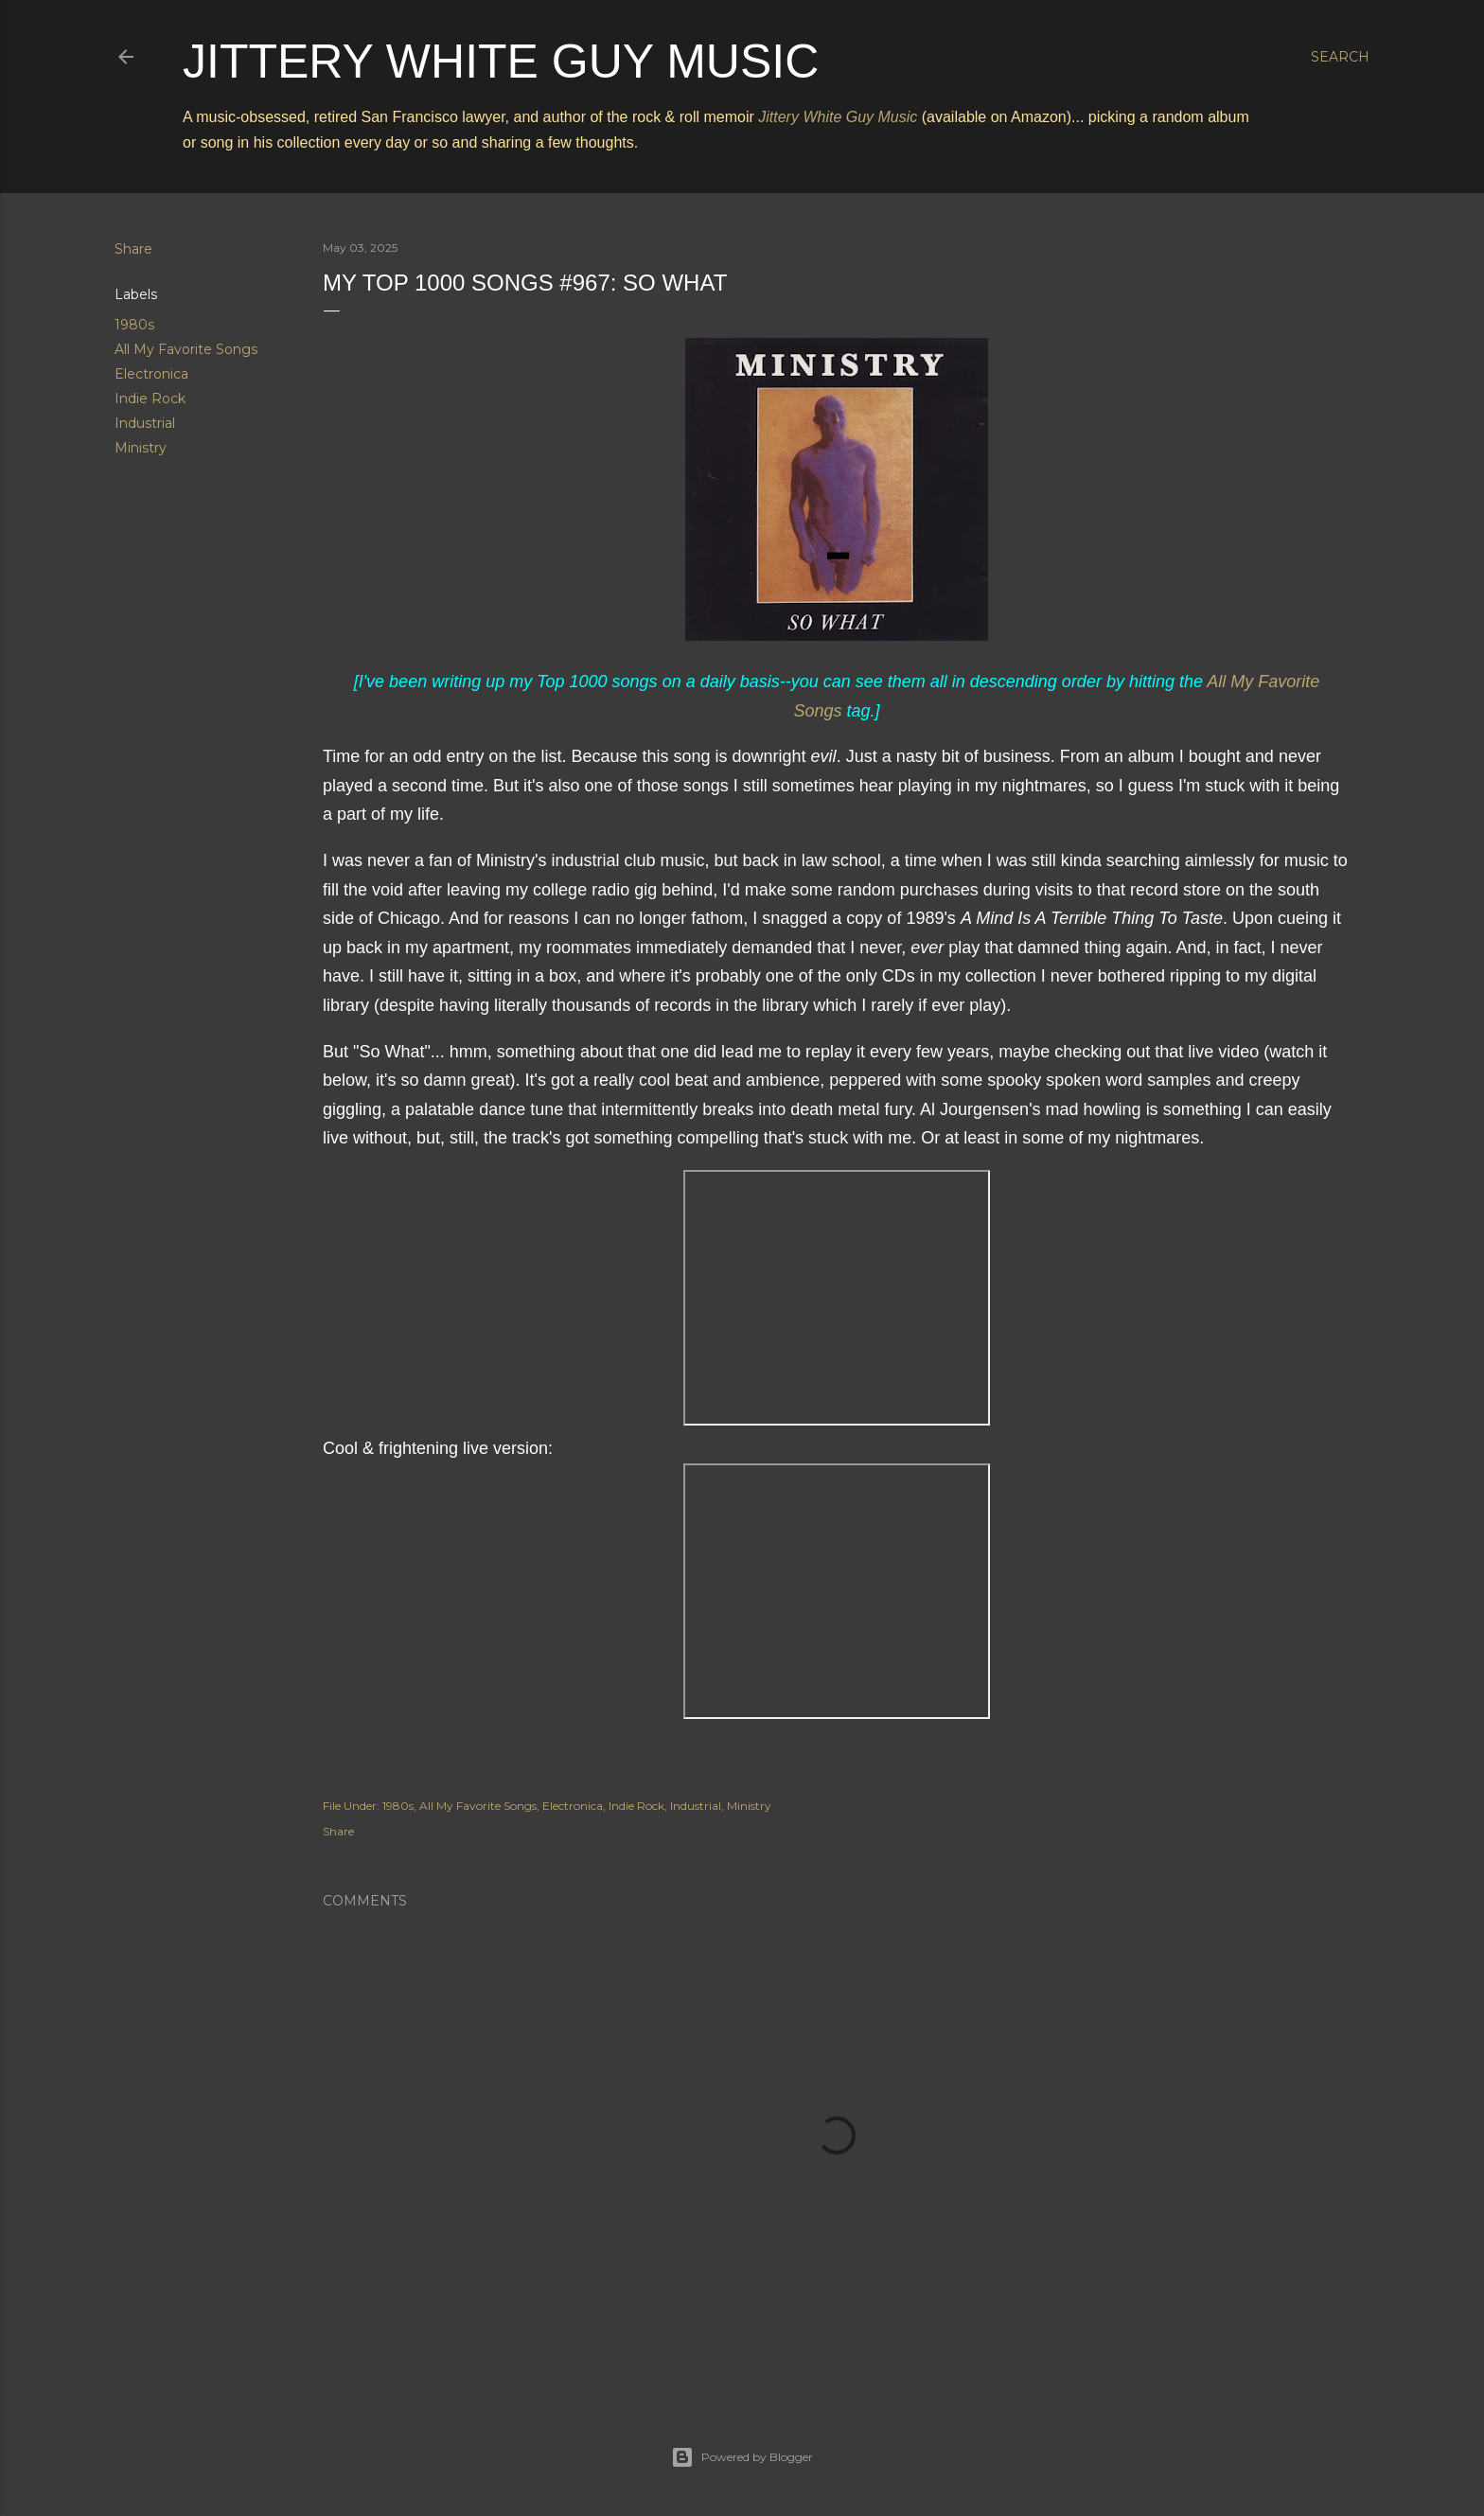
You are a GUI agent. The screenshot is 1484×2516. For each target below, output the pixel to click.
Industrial (145, 423)
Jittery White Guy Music (501, 61)
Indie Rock (150, 398)
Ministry (141, 447)
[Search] (1340, 57)
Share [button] (133, 248)
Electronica (151, 373)
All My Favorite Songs (186, 349)
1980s (134, 324)
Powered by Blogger (742, 2457)
